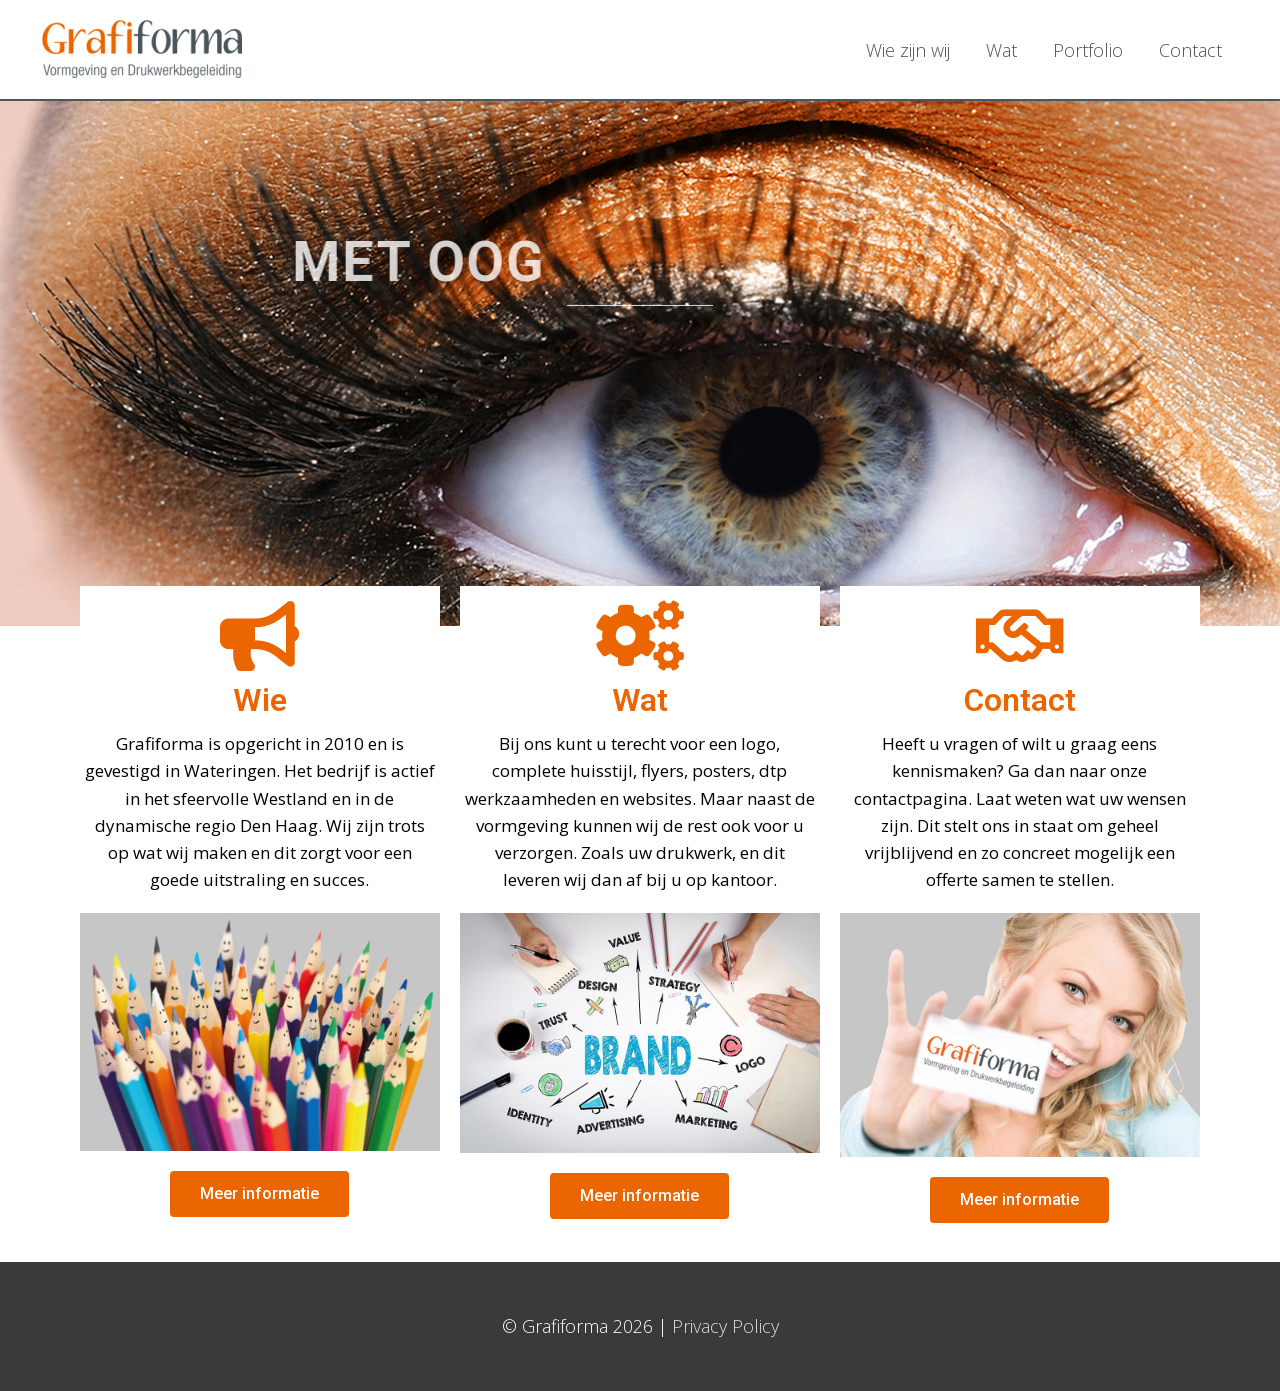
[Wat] (640, 636)
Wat (1001, 50)
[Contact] (1020, 636)
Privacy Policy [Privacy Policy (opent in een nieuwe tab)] (725, 1326)
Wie (260, 700)
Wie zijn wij (908, 50)
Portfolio (1088, 50)
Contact (1190, 50)
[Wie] (260, 636)
